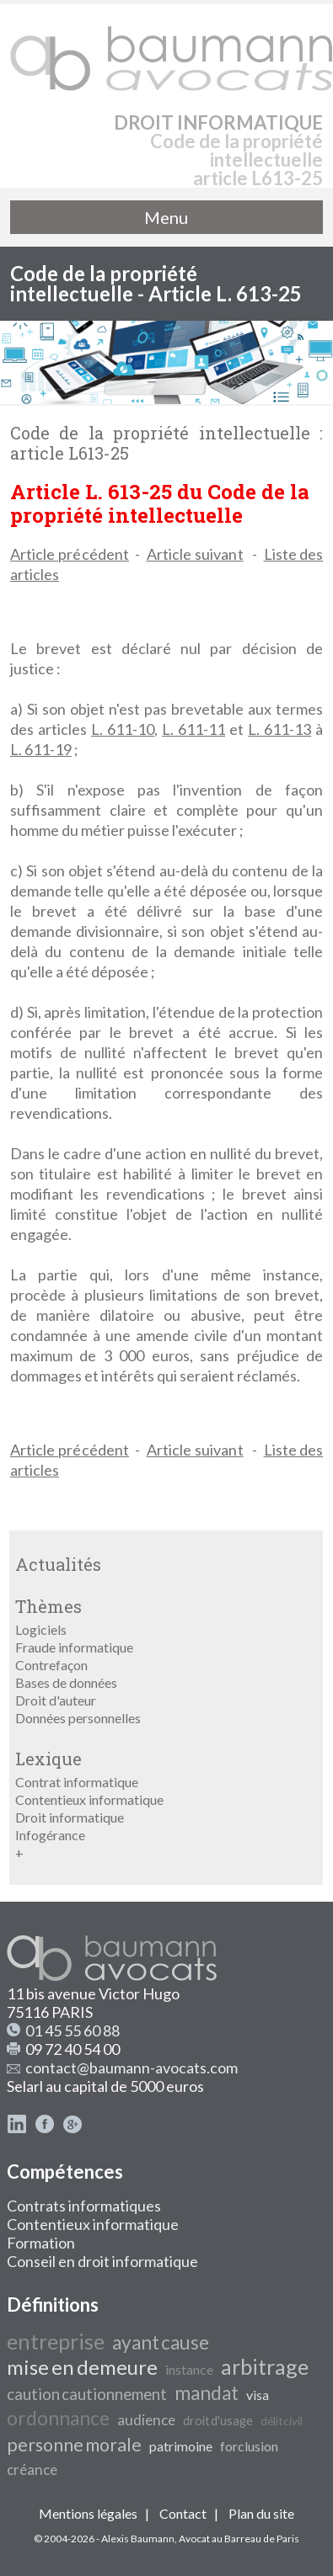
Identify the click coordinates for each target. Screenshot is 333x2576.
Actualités (58, 1564)
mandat (207, 2393)
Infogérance (50, 1835)
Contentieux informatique (89, 1799)
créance (32, 2469)
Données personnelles (78, 1718)
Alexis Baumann (138, 2538)
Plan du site (261, 2513)
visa (257, 2395)
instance (189, 2369)
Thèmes (48, 1606)
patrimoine (180, 2446)
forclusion (249, 2446)
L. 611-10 (122, 729)
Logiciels (41, 1629)
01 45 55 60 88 (72, 2030)
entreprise (56, 2341)
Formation (41, 2242)
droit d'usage (218, 2421)
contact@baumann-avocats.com (131, 2067)
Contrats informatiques (84, 2205)
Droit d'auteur (55, 1700)
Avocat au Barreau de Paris (239, 2538)
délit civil (281, 2421)
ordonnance (58, 2418)
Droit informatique (69, 1817)
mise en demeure (82, 2367)
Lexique (48, 1759)
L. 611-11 (193, 729)
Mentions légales (88, 2513)
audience (146, 2420)
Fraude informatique (74, 1647)
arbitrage (265, 2366)
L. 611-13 (279, 729)
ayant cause (160, 2342)
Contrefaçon (51, 1665)
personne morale (74, 2445)
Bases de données (66, 1682)
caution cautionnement (87, 2394)
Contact (183, 2513)
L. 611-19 (41, 749)
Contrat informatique (76, 1782)
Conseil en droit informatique (102, 2261)
